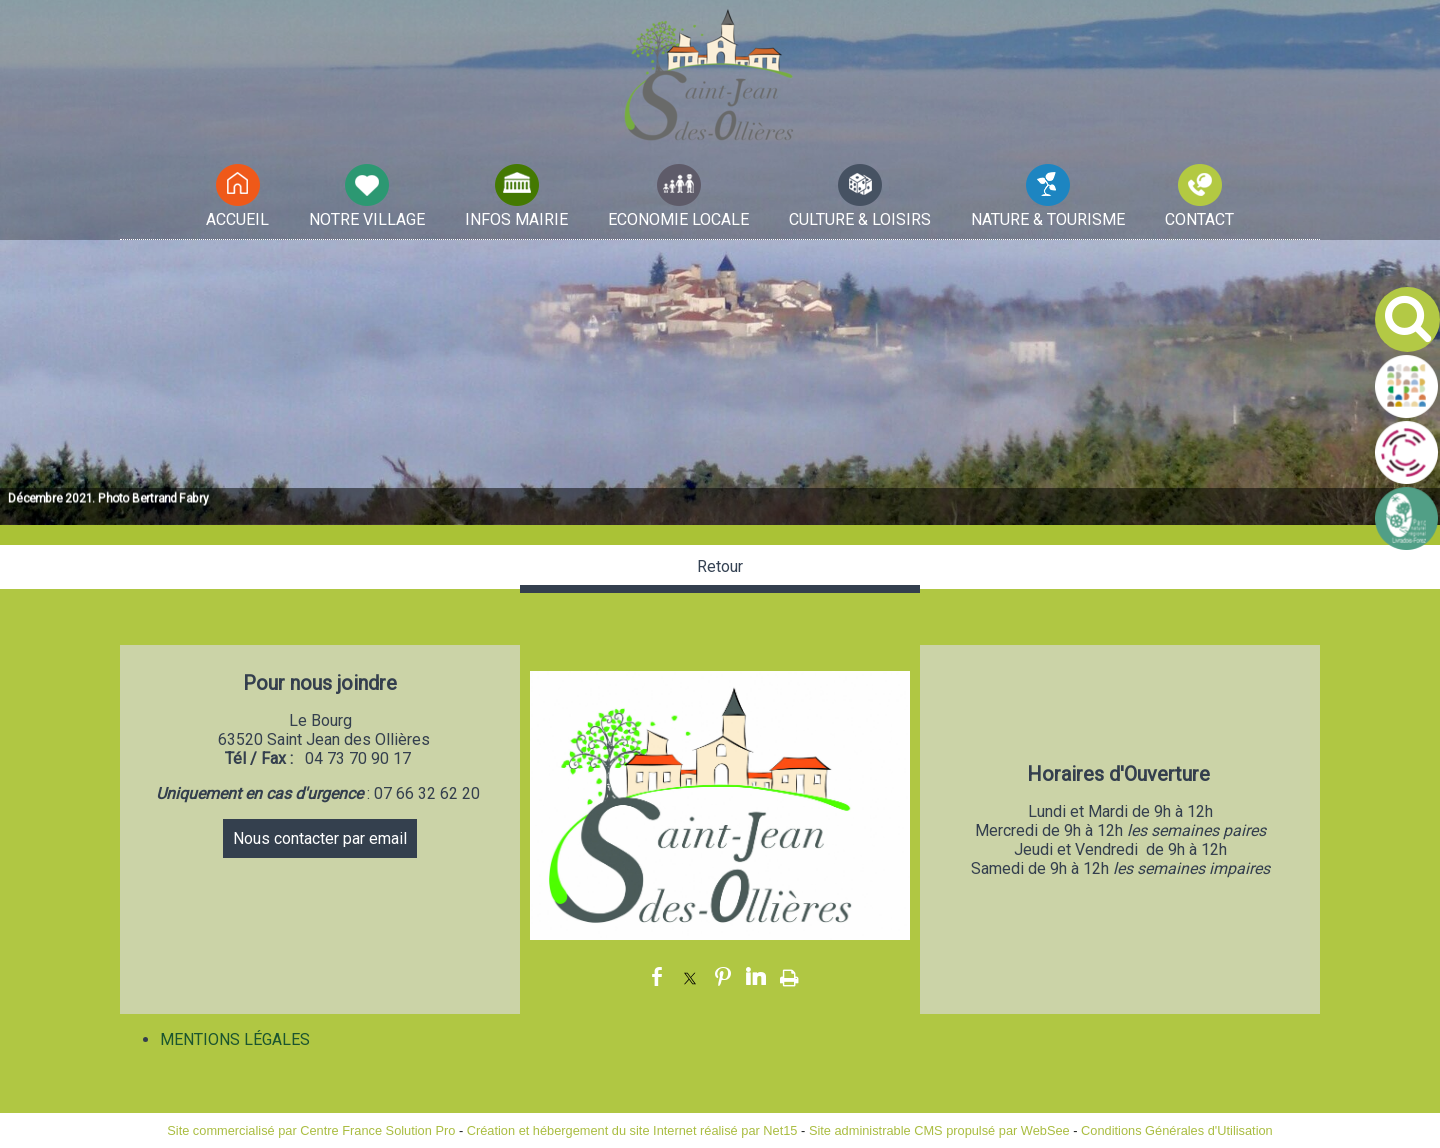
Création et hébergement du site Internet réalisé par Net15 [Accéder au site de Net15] (632, 1130)
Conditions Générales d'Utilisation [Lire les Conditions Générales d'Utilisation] (1177, 1130)
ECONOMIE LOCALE (678, 219)
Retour (720, 566)
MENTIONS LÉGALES (235, 1039)
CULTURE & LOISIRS (860, 219)
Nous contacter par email (320, 838)
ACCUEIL (237, 219)
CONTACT (1199, 219)
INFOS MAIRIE (516, 219)
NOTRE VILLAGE (367, 219)
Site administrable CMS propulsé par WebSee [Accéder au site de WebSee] (939, 1130)
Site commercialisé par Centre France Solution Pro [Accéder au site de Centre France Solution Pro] (311, 1130)
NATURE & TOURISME (1048, 219)
